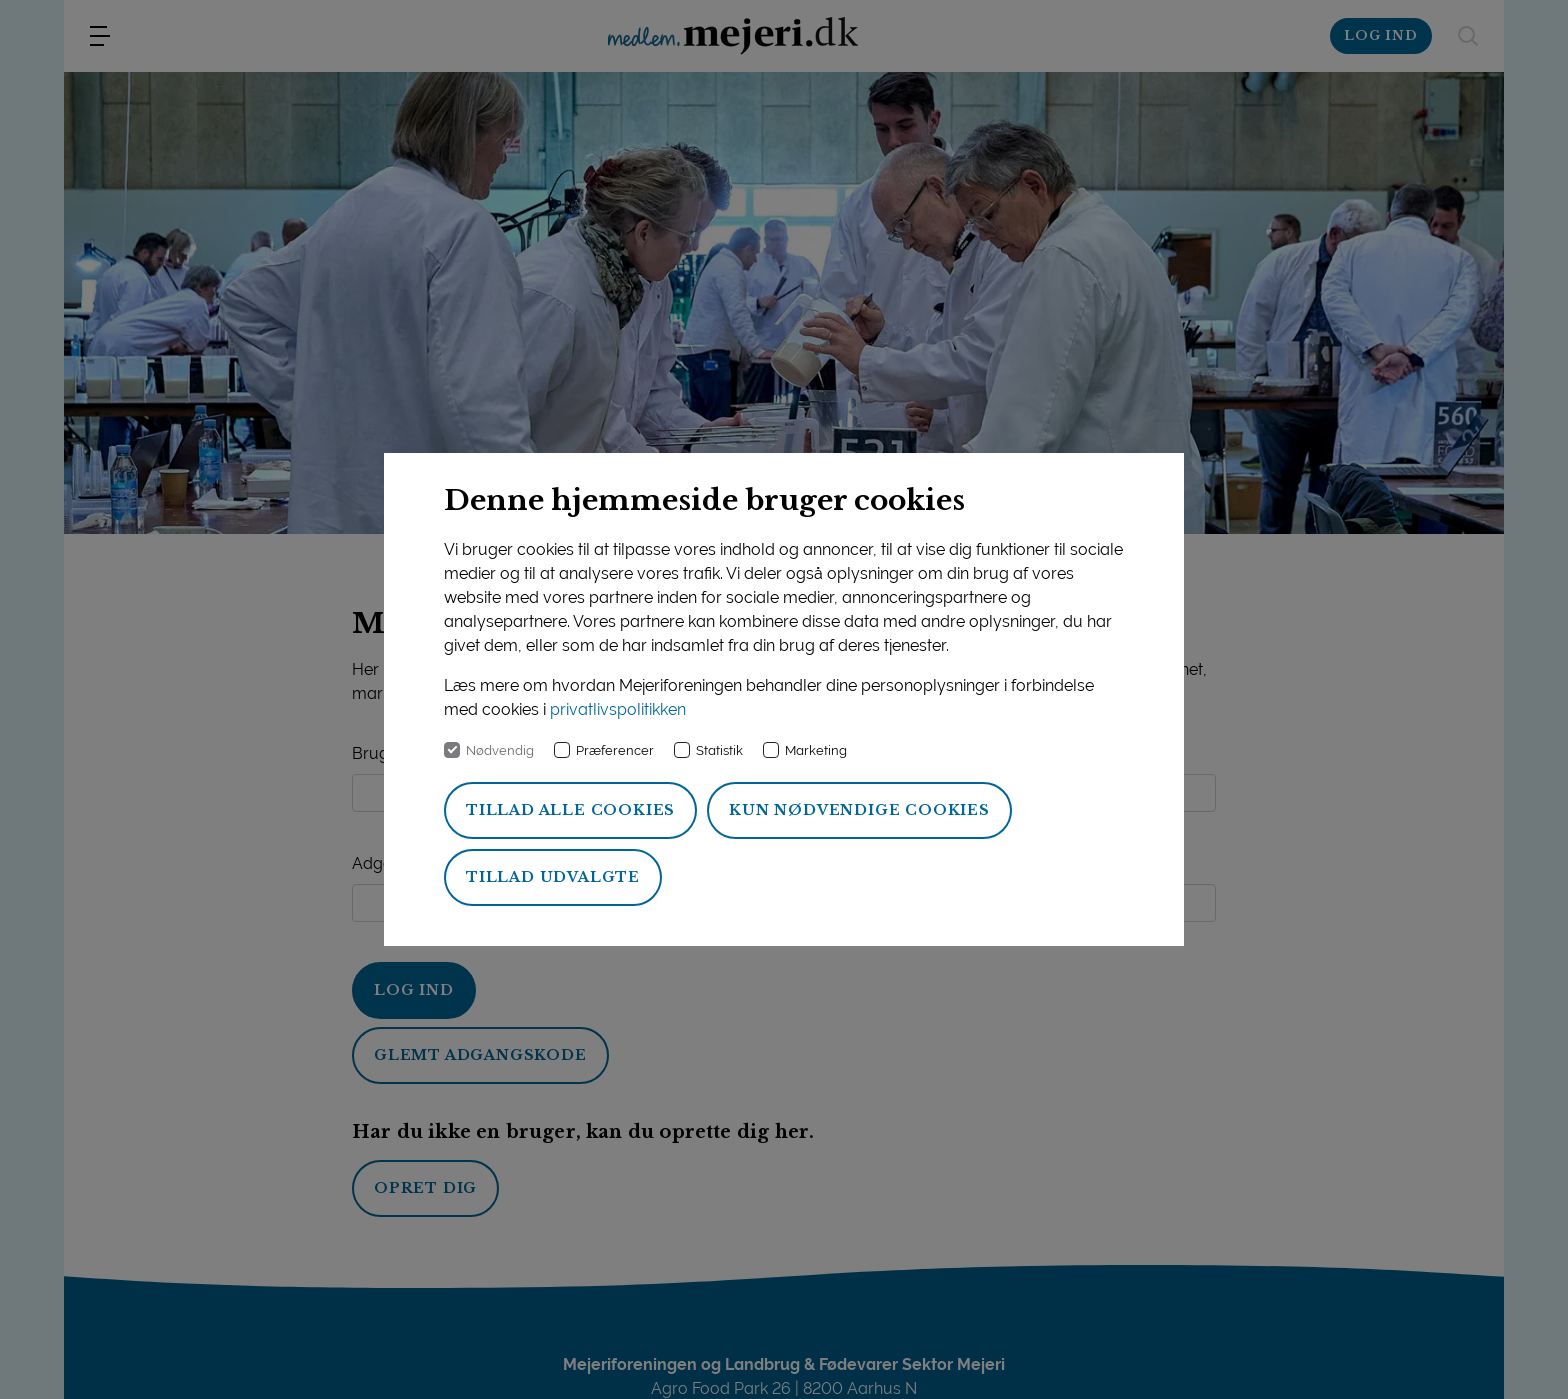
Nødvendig (500, 750)
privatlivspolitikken (618, 709)
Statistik (719, 750)
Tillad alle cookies (570, 810)
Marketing (816, 750)
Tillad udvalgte (553, 877)
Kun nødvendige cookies (859, 810)
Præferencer (615, 750)
